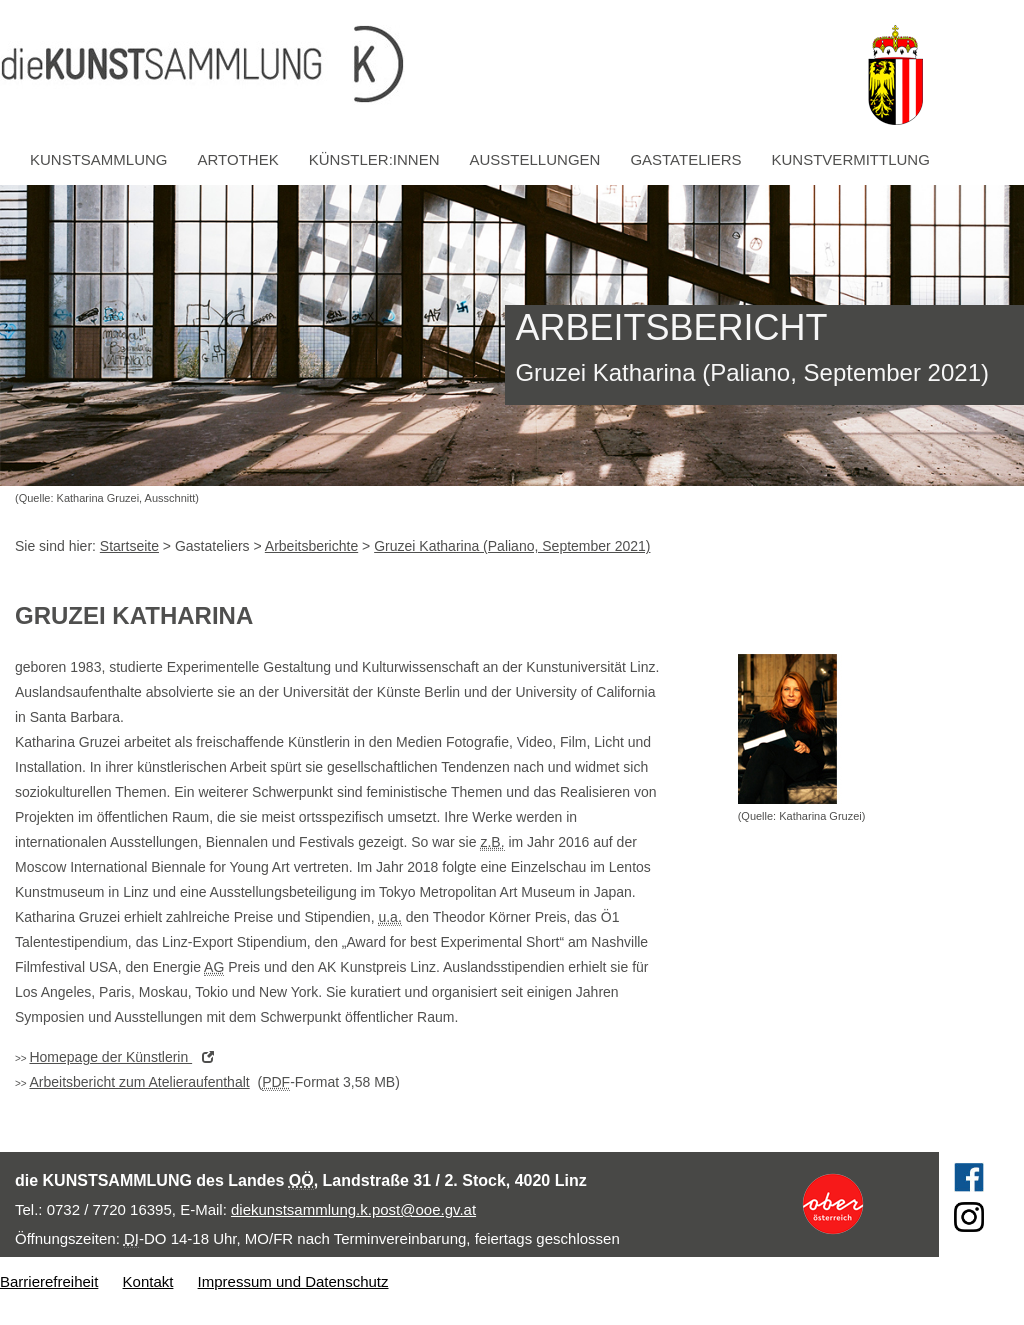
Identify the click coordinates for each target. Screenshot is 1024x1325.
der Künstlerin (126, 1057)
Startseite (129, 546)
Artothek (238, 159)
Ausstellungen (535, 159)
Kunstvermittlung (851, 159)
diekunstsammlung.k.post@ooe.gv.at (353, 1209)
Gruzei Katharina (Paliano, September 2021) (512, 546)
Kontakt (148, 1281)
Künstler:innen (374, 159)
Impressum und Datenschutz (293, 1281)
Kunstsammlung (99, 159)
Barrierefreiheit (49, 1281)
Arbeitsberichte (311, 546)
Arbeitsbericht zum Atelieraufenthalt (139, 1082)
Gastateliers (685, 159)
